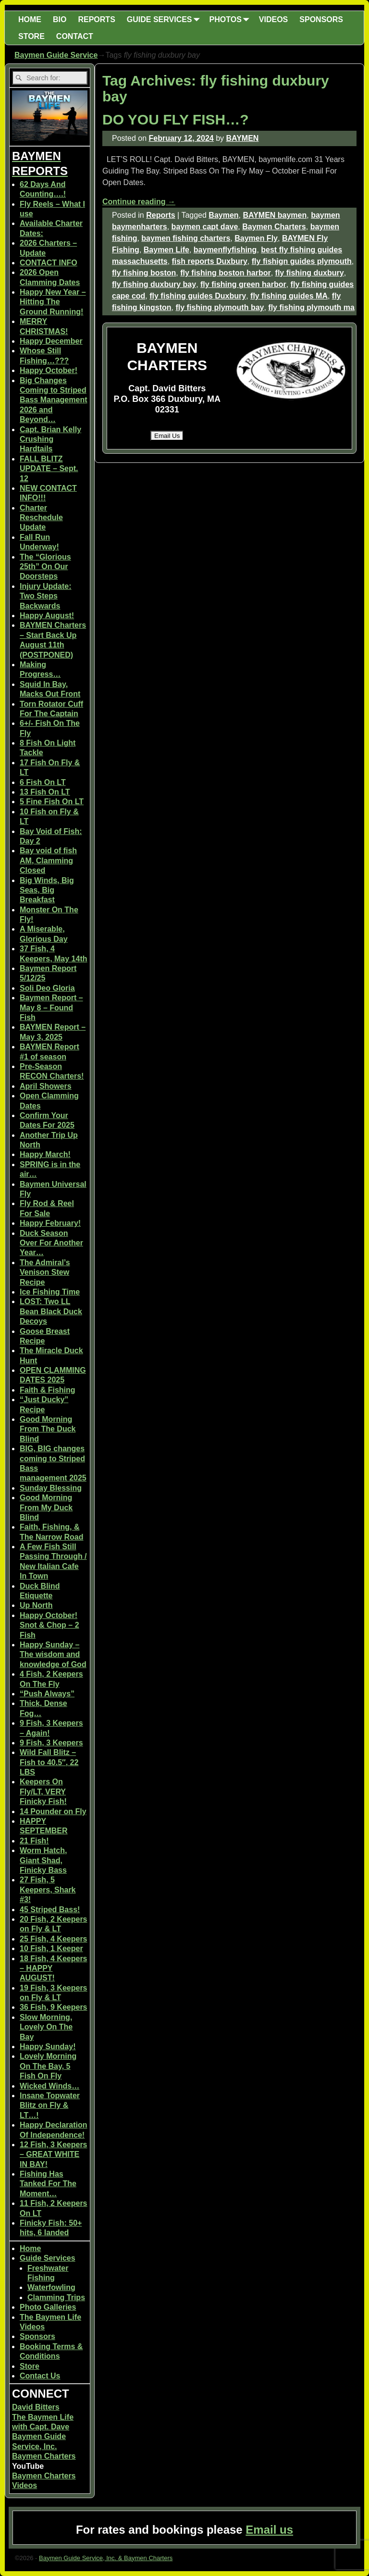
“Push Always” (47, 1694)
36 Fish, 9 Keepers (53, 2007)
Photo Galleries (48, 2307)
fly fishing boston (144, 273)
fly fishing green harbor (243, 284)
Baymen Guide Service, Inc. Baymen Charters (44, 2446)
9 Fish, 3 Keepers (51, 1743)
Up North (36, 1605)
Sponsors (37, 2336)
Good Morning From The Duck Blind (47, 1429)
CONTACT (74, 36)
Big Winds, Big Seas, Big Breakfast (47, 890)
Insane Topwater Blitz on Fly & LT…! (50, 2105)
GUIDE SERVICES (165, 19)
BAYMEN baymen (275, 215)
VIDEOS (273, 19)
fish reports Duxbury (209, 261)
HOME (29, 19)
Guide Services (47, 2258)
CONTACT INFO (48, 263)
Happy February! (50, 1223)
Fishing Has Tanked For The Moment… (48, 2184)
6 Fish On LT (43, 782)
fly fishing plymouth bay (219, 307)
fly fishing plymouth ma (311, 307)
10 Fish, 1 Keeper (51, 1948)
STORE (31, 36)
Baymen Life (166, 250)
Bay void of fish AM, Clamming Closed (48, 860)
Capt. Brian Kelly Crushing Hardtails (50, 439)
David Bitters (36, 2407)
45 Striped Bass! (50, 1909)
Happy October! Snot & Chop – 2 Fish (49, 1625)
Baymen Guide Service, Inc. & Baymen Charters (105, 2558)
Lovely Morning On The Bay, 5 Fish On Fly (48, 2066)
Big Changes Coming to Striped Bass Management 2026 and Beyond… (53, 400)
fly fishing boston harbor (225, 273)
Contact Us (40, 2376)
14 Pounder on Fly (53, 1811)
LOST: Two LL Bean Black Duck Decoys (51, 1311)
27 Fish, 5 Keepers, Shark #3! (48, 1890)
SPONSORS (321, 19)
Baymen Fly (256, 238)
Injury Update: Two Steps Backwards (46, 596)
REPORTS (96, 19)
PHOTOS (231, 19)
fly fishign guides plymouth (302, 261)
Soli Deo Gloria (47, 988)
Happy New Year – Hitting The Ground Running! (53, 302)
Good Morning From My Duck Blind (46, 1507)
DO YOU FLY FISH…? (175, 119)
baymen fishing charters (185, 238)
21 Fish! (34, 1841)
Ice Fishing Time (50, 1292)
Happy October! (48, 370)
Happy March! (45, 1154)
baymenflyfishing (225, 250)
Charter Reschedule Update (41, 518)
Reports (160, 215)
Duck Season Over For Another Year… (51, 1243)
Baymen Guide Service (56, 55)
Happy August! (47, 615)
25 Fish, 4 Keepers (53, 1939)
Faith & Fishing (47, 1390)
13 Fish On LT (45, 792)
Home (30, 2248)
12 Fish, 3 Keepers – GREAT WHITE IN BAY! (53, 2154)
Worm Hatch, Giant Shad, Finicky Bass (43, 1860)
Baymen (223, 215)
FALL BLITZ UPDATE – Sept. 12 (49, 469)
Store (29, 2366)
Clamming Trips (56, 2297)
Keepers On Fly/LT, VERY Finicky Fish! (43, 1791)
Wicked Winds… (49, 2086)
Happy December (51, 341)
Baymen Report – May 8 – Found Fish (51, 1007)
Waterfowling (51, 2287)
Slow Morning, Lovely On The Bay (46, 2027)
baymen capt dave (205, 227)
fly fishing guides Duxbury (197, 296)
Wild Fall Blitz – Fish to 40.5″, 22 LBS (49, 1762)
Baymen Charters (274, 227)
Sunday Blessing (51, 1488)
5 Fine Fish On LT (52, 801)
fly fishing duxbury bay (154, 284)
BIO (59, 19)
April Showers (46, 1086)
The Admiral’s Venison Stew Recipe (45, 1272)
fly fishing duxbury (309, 273)
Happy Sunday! (47, 2046)
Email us (269, 2529)
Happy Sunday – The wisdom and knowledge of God (53, 1654)
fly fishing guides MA (289, 296)
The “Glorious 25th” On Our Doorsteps (45, 567)
